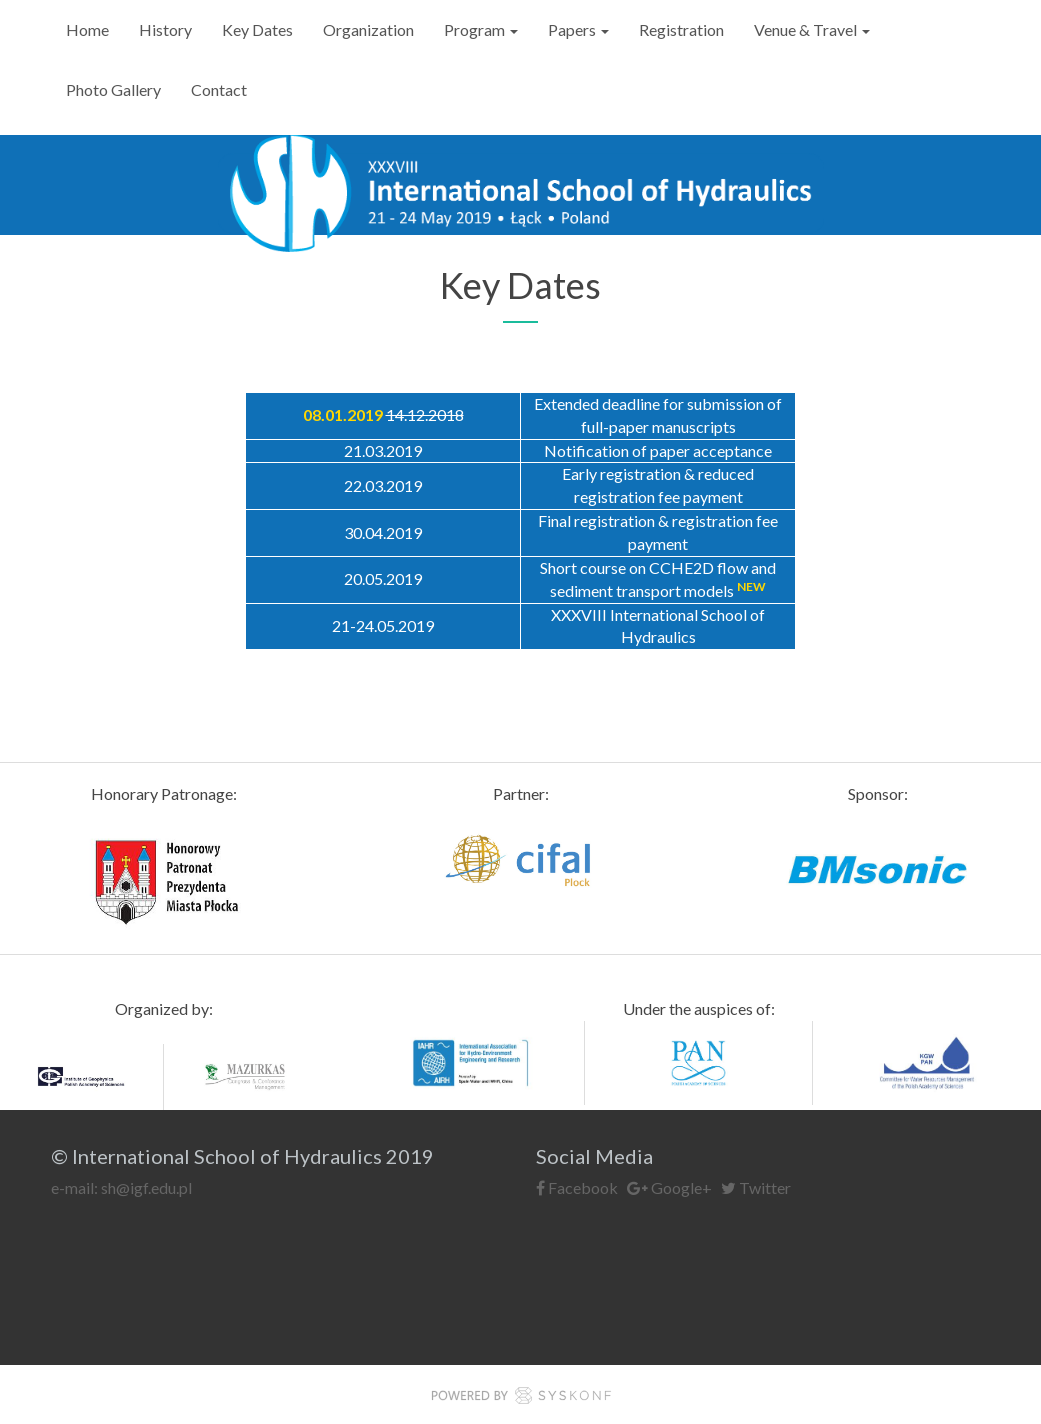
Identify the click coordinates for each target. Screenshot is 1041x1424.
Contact (219, 89)
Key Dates (257, 29)
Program (481, 29)
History (165, 29)
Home (87, 29)
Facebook (577, 1187)
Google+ (671, 1187)
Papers (578, 29)
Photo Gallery (113, 89)
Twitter (756, 1187)
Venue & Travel (812, 29)
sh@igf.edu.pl (146, 1187)
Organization (368, 29)
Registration (681, 29)
